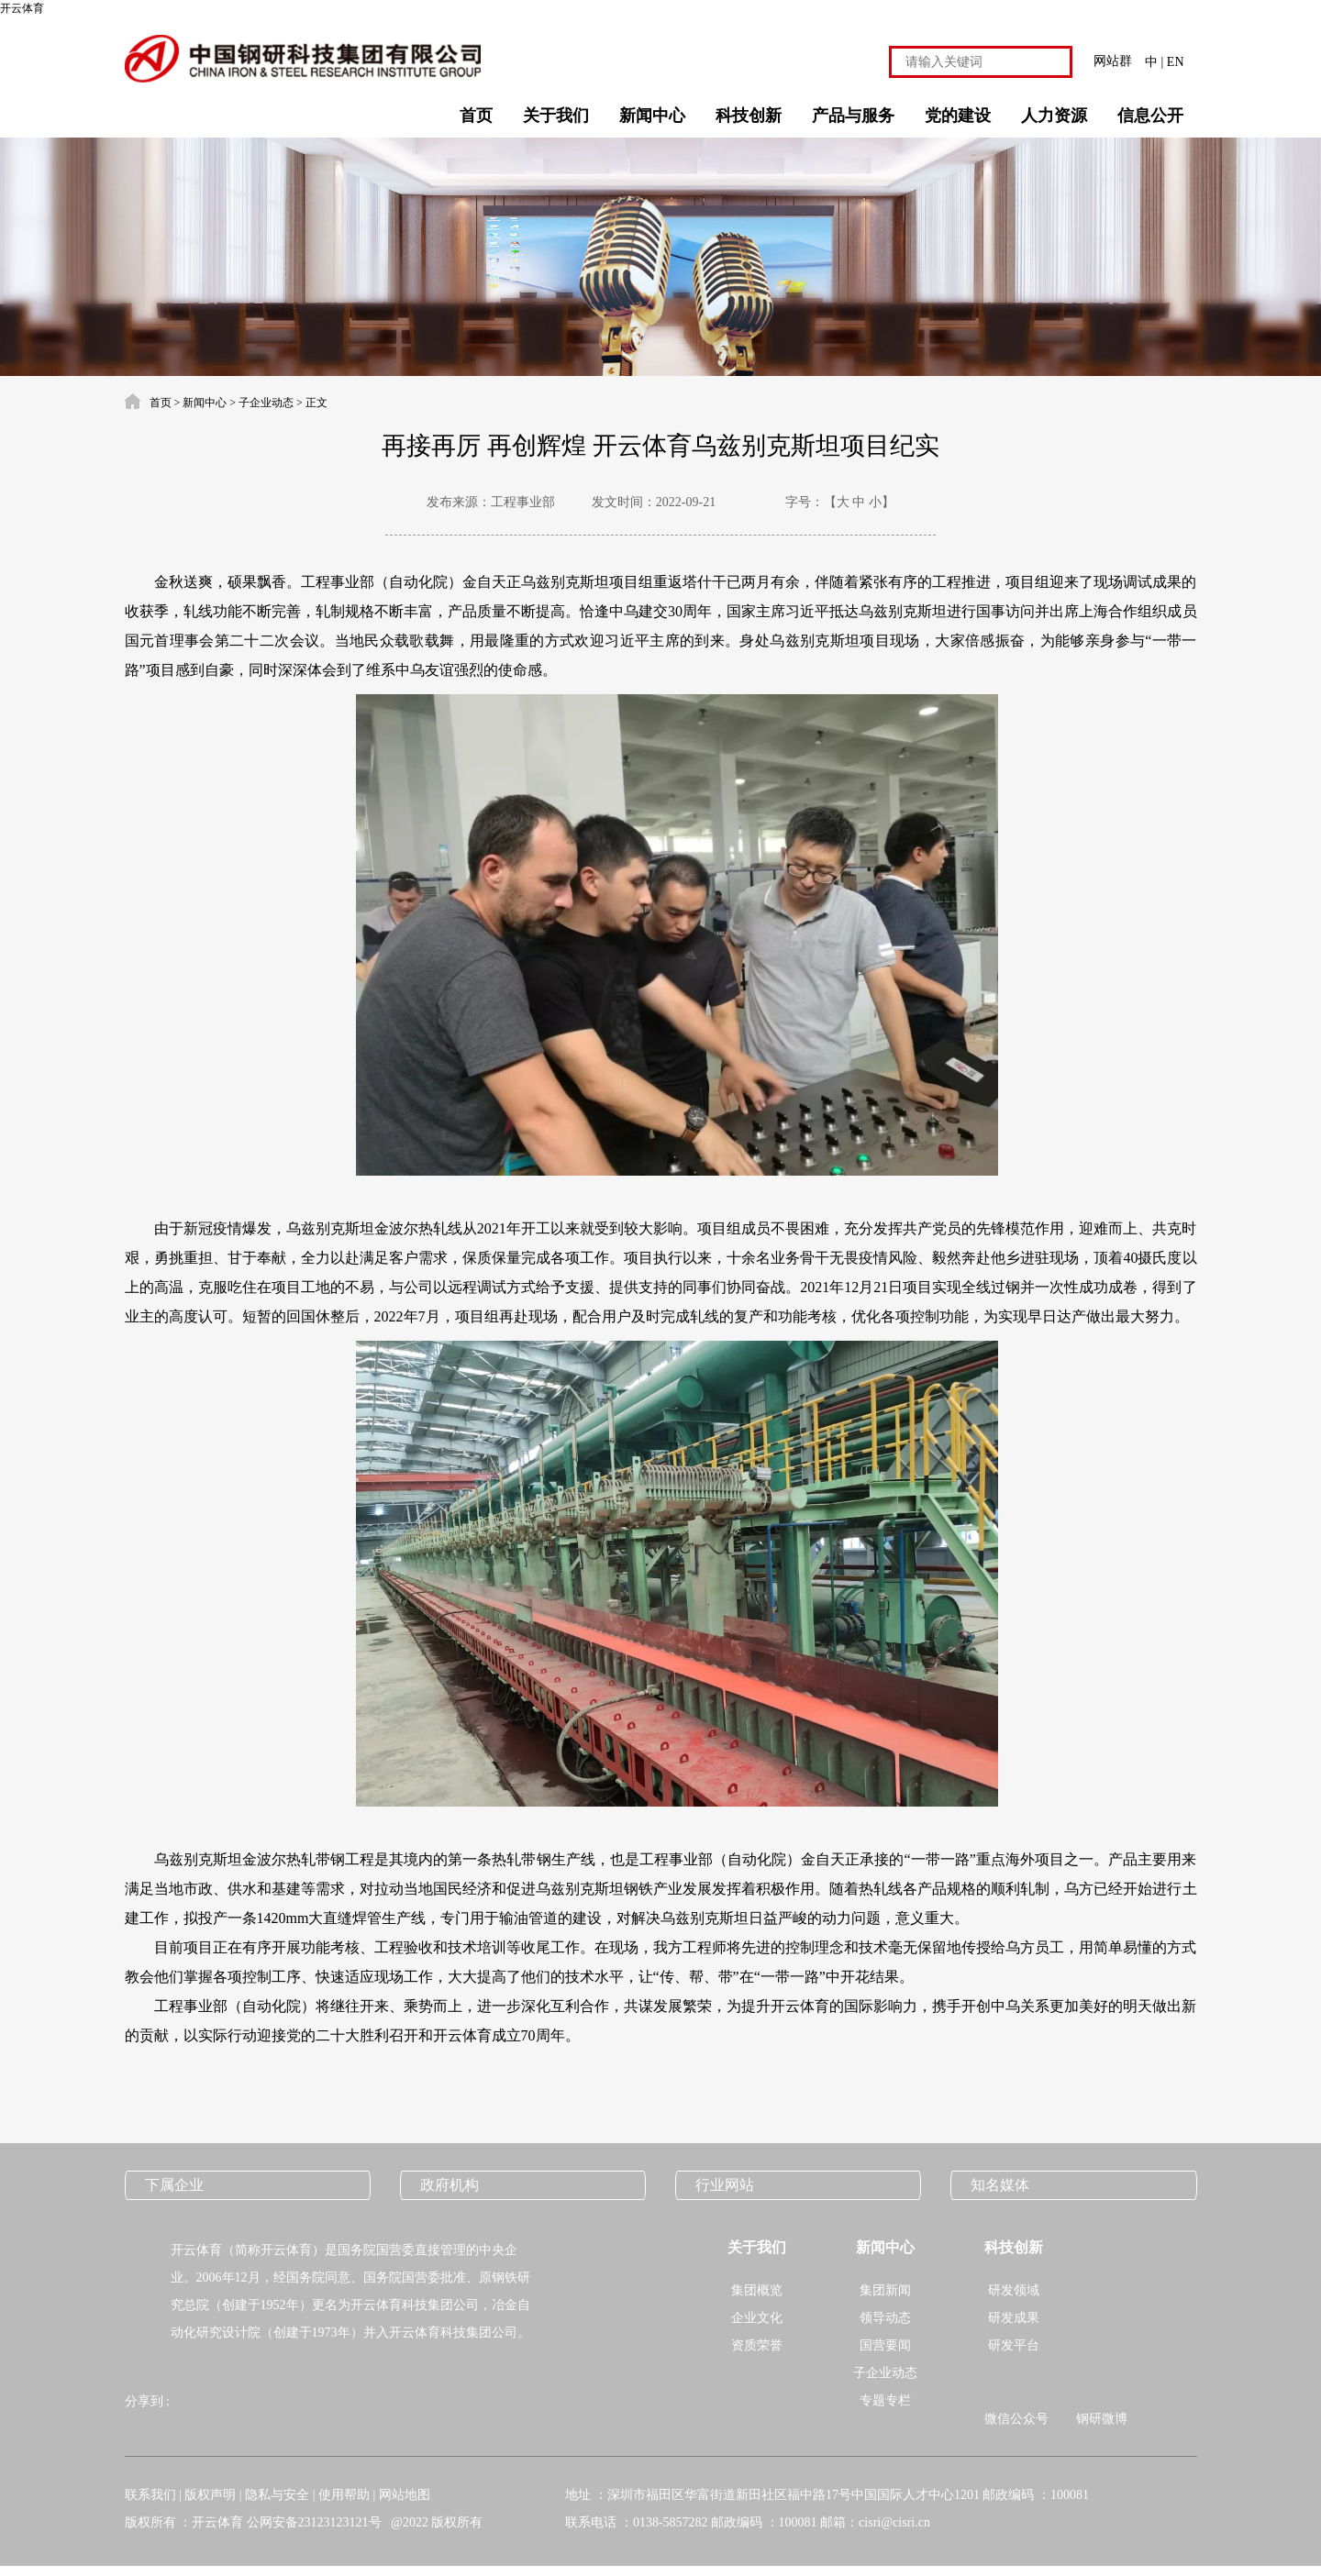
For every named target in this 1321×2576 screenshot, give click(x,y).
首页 (476, 115)
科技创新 (749, 115)
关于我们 (556, 115)
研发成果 (1013, 2318)
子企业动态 (266, 402)
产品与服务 (853, 115)
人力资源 (1054, 115)
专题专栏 (885, 2400)
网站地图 (404, 2495)
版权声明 (210, 2495)
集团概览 (757, 2290)
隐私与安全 (277, 2495)
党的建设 (958, 115)
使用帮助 (344, 2495)
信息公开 (1150, 115)
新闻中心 (652, 115)
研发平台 (1013, 2345)
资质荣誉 (757, 2345)
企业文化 (757, 2318)
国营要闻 (885, 2345)
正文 (316, 402)
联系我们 (150, 2495)
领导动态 (885, 2318)
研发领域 (1013, 2290)
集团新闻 (885, 2290)
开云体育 (22, 8)
